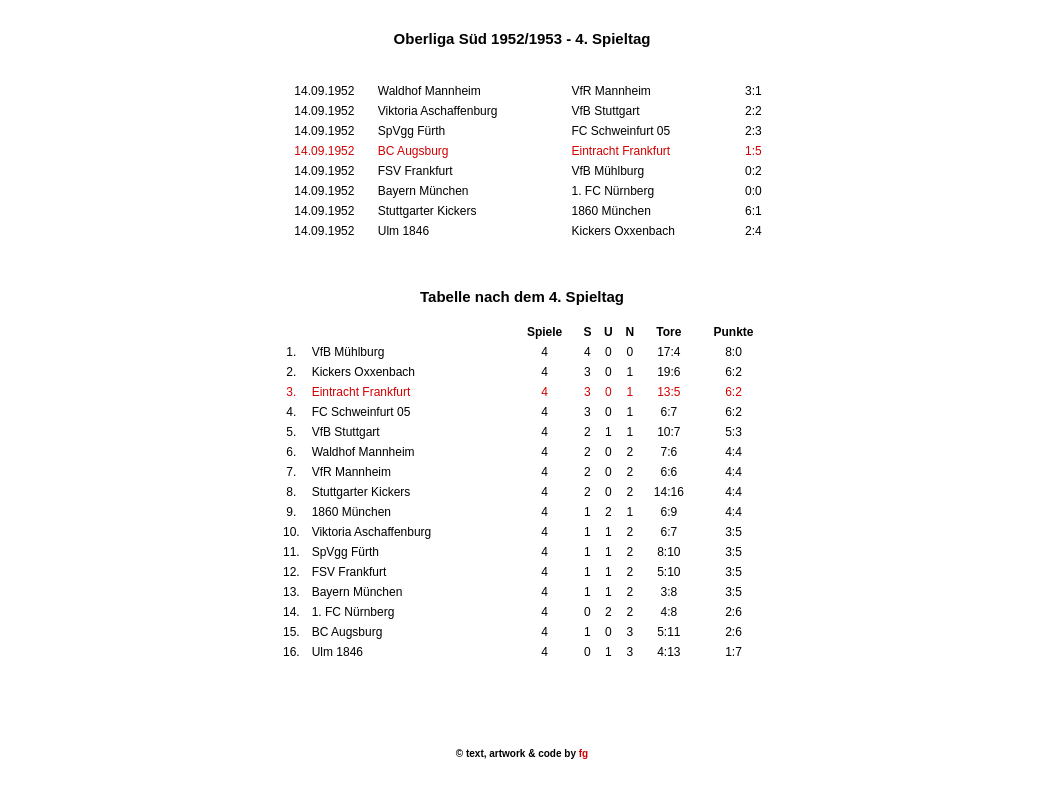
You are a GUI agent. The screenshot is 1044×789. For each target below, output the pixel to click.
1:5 (753, 151)
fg (582, 753)
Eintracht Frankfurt (620, 151)
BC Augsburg (413, 151)
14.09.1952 (324, 151)
